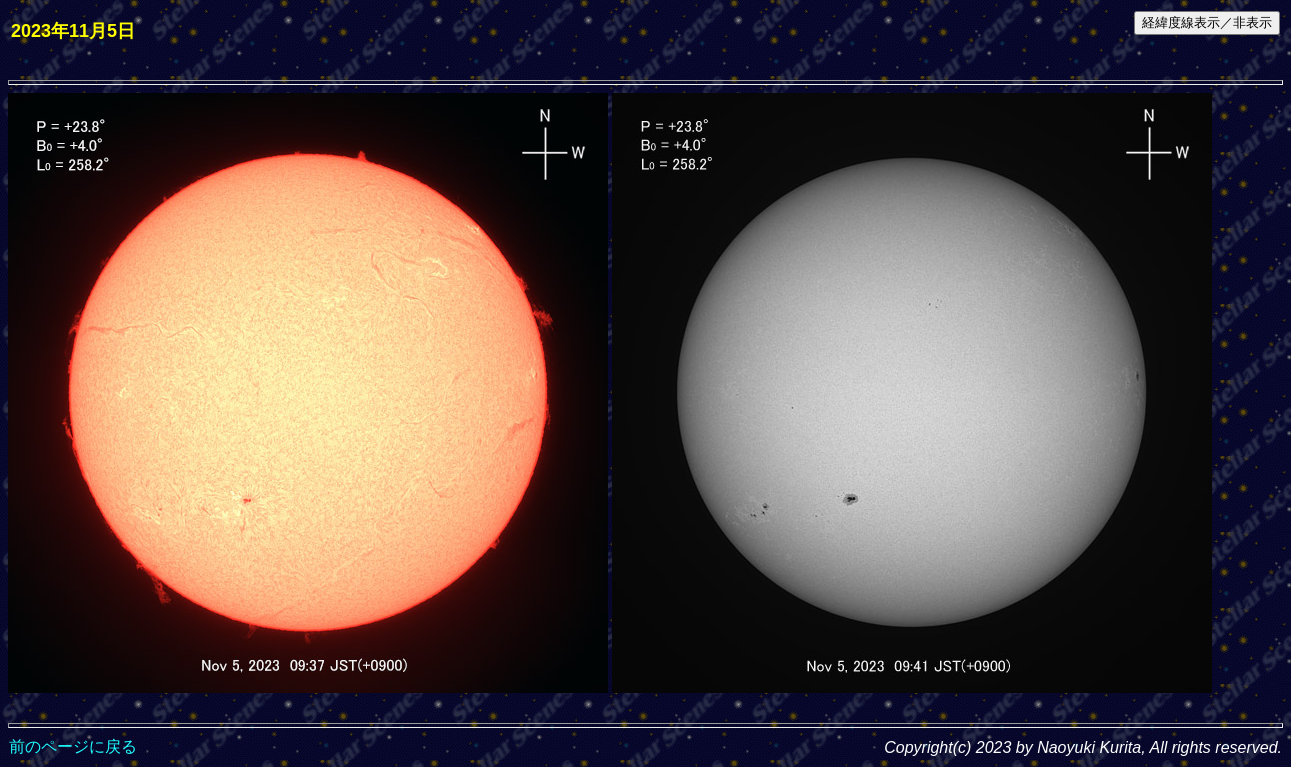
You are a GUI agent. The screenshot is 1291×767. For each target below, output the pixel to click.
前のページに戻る (73, 746)
